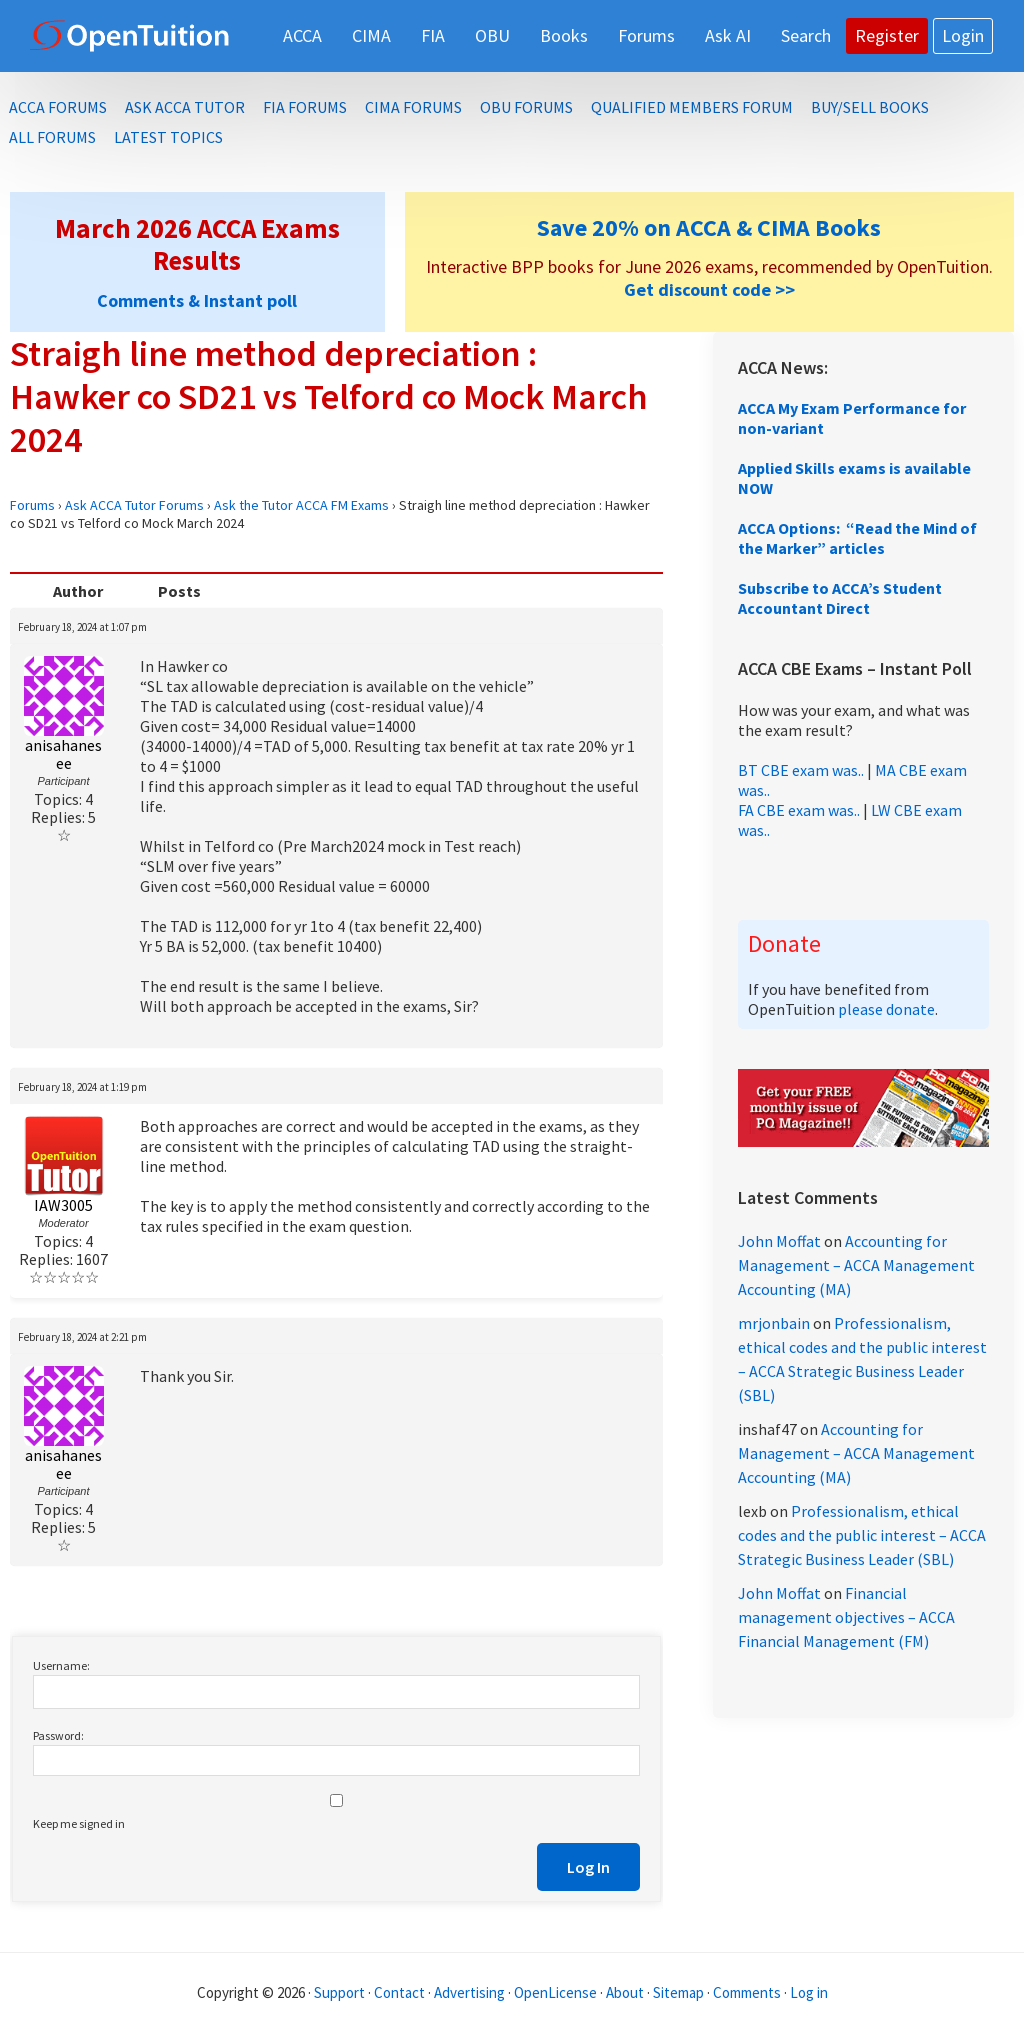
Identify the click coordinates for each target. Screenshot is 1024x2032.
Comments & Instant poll (197, 300)
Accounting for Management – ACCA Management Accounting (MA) (856, 1265)
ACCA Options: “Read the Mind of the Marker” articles (857, 538)
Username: (61, 1665)
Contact (399, 1992)
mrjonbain (774, 1323)
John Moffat (779, 1241)
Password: (58, 1735)
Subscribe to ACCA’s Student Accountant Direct (840, 598)
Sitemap (678, 1992)
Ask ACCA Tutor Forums (134, 505)
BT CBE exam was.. (801, 770)
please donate (886, 1009)
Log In (588, 1867)
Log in (809, 1992)
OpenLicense (557, 1992)
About (625, 1992)
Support (339, 1992)
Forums (32, 505)
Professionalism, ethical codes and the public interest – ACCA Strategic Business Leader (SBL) (862, 1535)
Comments (748, 1992)
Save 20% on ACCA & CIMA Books (709, 227)
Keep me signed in (79, 1823)
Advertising (469, 1992)
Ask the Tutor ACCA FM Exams (301, 505)
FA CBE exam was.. (799, 810)
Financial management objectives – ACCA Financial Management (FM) (846, 1617)
